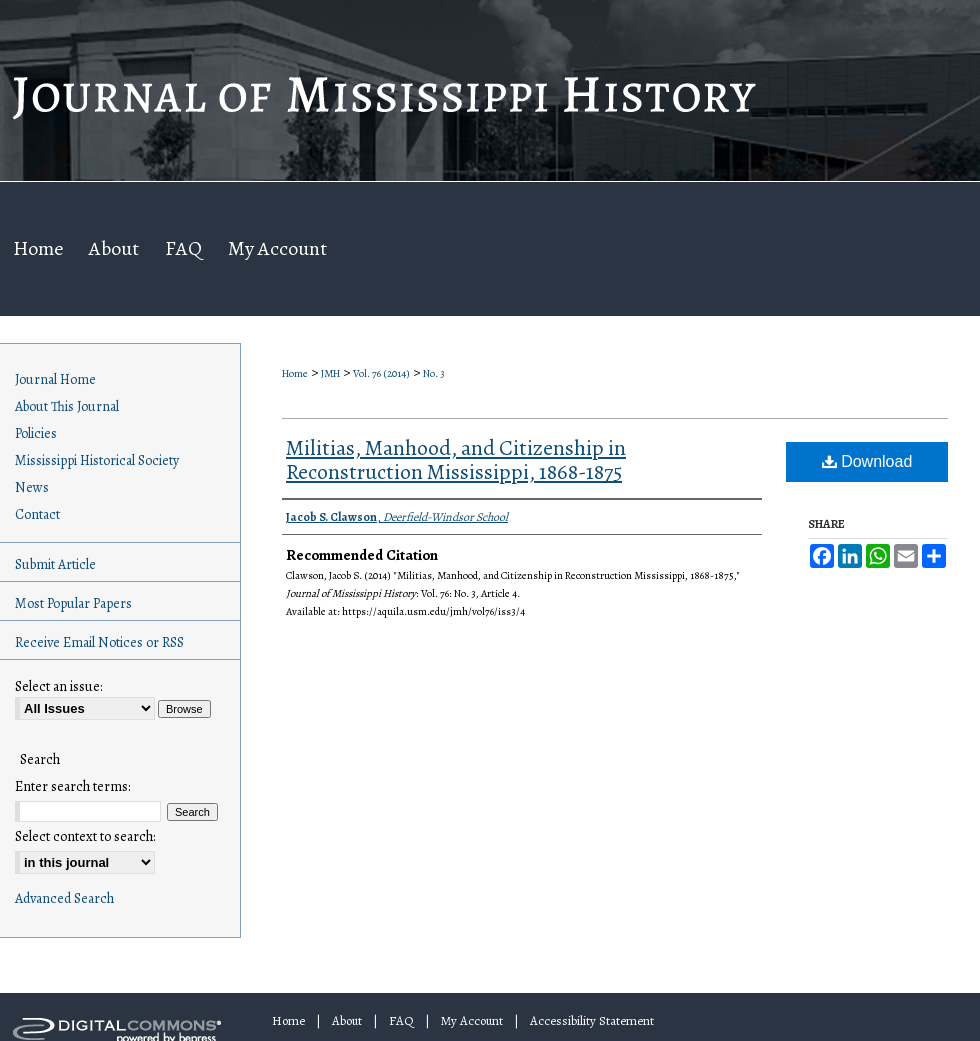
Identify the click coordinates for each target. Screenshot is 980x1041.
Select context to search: (85, 836)
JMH (330, 373)
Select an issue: (58, 686)
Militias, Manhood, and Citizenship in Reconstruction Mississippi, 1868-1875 (456, 460)
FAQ (401, 1020)
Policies (36, 433)
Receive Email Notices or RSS (99, 642)
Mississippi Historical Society (97, 460)
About (347, 1020)
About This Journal (67, 406)
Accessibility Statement (592, 1020)
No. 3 (434, 373)
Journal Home (55, 379)
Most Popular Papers (73, 603)
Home (295, 373)
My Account (472, 1020)
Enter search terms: (72, 786)
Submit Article (55, 564)
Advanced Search (64, 898)
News (32, 487)
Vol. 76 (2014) (381, 373)
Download (867, 461)
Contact (37, 514)
